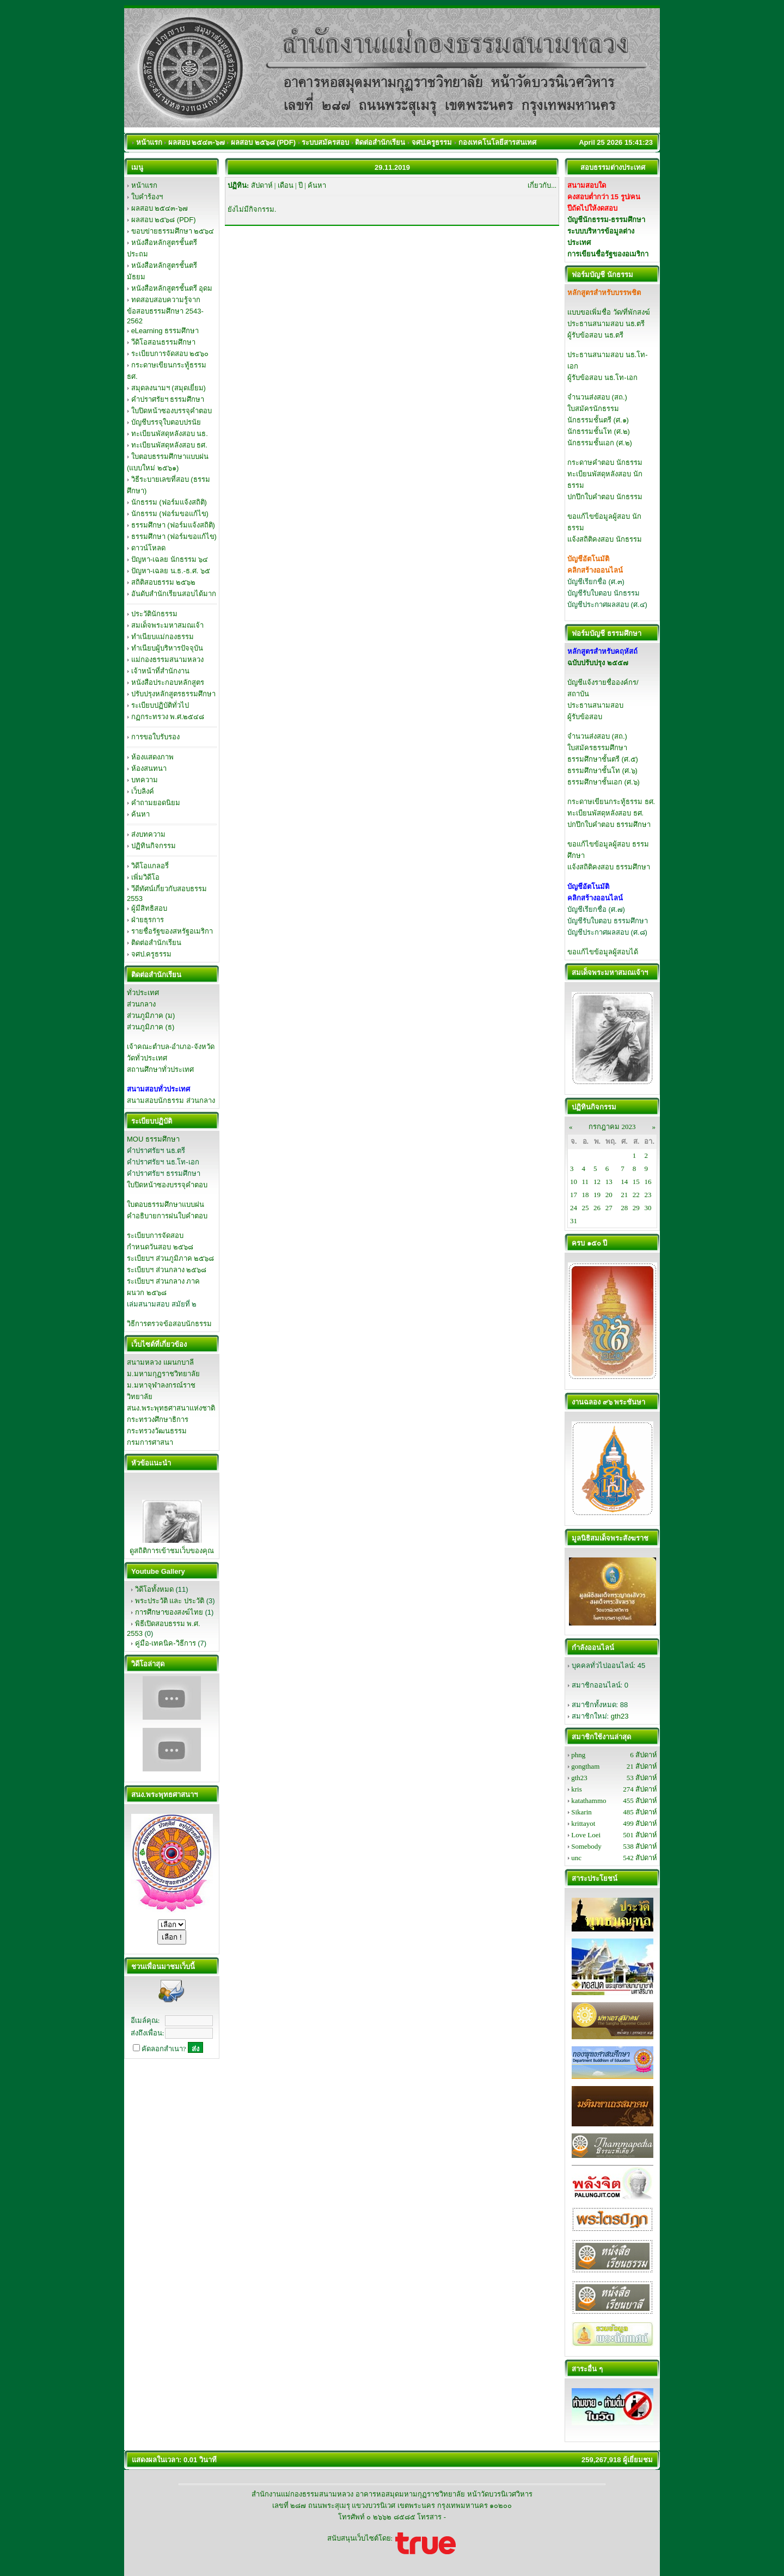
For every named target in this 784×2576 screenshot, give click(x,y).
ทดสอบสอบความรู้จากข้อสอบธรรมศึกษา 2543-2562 (165, 310)
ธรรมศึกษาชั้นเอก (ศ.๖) (603, 782)
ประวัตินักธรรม (154, 614)
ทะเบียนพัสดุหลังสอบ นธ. (169, 434)
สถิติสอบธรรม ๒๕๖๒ (163, 582)
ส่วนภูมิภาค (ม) (151, 1015)
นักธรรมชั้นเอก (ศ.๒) (599, 443)
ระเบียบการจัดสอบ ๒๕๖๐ (170, 353)
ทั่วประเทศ (143, 993)
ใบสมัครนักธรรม (593, 408)
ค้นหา (140, 814)
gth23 (620, 1716)
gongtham (585, 1766)
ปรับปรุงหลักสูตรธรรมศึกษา (173, 694)
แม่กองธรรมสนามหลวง (167, 659)
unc (576, 1858)
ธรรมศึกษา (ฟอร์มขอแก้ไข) (174, 536)
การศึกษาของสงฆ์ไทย (169, 1612)
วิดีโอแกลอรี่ (150, 866)
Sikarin (581, 1812)
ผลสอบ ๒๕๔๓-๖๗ (159, 208)
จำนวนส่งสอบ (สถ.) (597, 397)
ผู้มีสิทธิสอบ (149, 908)
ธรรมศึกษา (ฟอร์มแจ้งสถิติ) (173, 525)
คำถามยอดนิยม (155, 803)
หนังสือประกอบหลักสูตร (167, 682)
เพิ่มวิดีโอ (145, 877)
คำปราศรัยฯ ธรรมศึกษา (168, 399)
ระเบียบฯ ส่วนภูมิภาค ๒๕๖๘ (170, 1258)
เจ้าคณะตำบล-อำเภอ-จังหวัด (171, 1046)
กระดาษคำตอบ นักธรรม (604, 462)
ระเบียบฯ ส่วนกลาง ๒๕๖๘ (166, 1270)
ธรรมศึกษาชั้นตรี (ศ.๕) (602, 759)
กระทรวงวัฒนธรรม (157, 1431)
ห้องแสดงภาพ (152, 757)
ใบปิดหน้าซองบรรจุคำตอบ (171, 411)
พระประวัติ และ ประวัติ (169, 1601)
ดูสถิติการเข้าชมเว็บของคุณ (172, 1551)
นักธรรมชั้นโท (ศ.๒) (598, 431)
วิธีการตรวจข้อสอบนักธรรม (169, 1324)
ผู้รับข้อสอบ (584, 717)
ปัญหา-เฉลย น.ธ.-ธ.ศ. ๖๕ (170, 571)
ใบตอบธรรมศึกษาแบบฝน (165, 1204)
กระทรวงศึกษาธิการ (157, 1419)
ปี (300, 185)
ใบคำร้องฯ (147, 197)
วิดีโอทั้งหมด (154, 1589)
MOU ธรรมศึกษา (153, 1139)
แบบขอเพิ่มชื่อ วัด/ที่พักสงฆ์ (608, 312)
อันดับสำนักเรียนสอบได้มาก (173, 594)
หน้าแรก (144, 185)
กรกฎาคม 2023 (612, 1127)
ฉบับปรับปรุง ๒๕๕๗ (597, 663)
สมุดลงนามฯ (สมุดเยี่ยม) (168, 388)
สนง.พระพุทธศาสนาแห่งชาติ (171, 1408)
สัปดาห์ (262, 185)
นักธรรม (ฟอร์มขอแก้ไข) (170, 514)
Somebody (586, 1846)
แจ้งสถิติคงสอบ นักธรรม (604, 539)
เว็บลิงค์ (142, 791)
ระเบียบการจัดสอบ (155, 1235)
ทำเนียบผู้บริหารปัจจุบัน (167, 648)
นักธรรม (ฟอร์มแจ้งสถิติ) (169, 502)
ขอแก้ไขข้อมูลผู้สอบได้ (602, 952)
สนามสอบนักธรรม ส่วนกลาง (171, 1100)
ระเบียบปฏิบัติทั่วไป (160, 705)
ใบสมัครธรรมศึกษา (597, 748)
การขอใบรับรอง (155, 737)
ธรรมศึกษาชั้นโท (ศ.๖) (602, 770)
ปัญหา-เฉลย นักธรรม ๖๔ (170, 559)
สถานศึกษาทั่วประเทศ (160, 1069)
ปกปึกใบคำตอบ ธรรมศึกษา (609, 824)
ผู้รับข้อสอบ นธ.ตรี (595, 335)
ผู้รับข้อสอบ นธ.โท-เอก (602, 377)
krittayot (583, 1823)
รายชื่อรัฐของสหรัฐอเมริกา (172, 931)
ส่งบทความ (148, 834)
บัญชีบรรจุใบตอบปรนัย (166, 422)
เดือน (285, 185)
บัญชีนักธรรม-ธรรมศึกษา (606, 220)
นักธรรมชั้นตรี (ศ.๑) (598, 420)
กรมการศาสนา (150, 1442)
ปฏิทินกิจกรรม (153, 846)
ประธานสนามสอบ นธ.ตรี (606, 324)
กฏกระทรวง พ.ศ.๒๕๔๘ (168, 717)
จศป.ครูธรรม (151, 954)
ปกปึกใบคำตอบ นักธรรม (604, 497)
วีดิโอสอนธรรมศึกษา (163, 342)
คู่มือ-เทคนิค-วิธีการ (165, 1643)
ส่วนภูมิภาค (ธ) (150, 1027)
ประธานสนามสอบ (595, 705)
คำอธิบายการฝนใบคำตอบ (167, 1216)
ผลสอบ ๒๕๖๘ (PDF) (163, 220)
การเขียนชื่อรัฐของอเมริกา (607, 254)
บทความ (144, 780)
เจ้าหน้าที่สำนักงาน (160, 671)
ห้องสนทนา (149, 768)
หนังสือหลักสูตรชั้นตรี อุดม (172, 288)
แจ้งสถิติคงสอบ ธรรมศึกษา (608, 867)
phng (578, 1755)
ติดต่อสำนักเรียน (156, 943)
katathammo (588, 1800)
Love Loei (586, 1835)
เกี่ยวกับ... (542, 185)
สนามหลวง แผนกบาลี (160, 1362)
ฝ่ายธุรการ (147, 920)
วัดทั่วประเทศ (147, 1058)
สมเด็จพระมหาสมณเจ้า (167, 625)
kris (576, 1789)
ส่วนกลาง (141, 1004)
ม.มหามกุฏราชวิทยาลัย (163, 1374)
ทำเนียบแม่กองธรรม (162, 637)
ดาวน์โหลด (148, 548)
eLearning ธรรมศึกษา (165, 331)
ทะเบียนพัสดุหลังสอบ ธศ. (169, 445)
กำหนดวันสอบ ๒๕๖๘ (160, 1247)
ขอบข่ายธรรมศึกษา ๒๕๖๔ (173, 231)
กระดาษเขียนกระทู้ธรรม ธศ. (611, 802)
